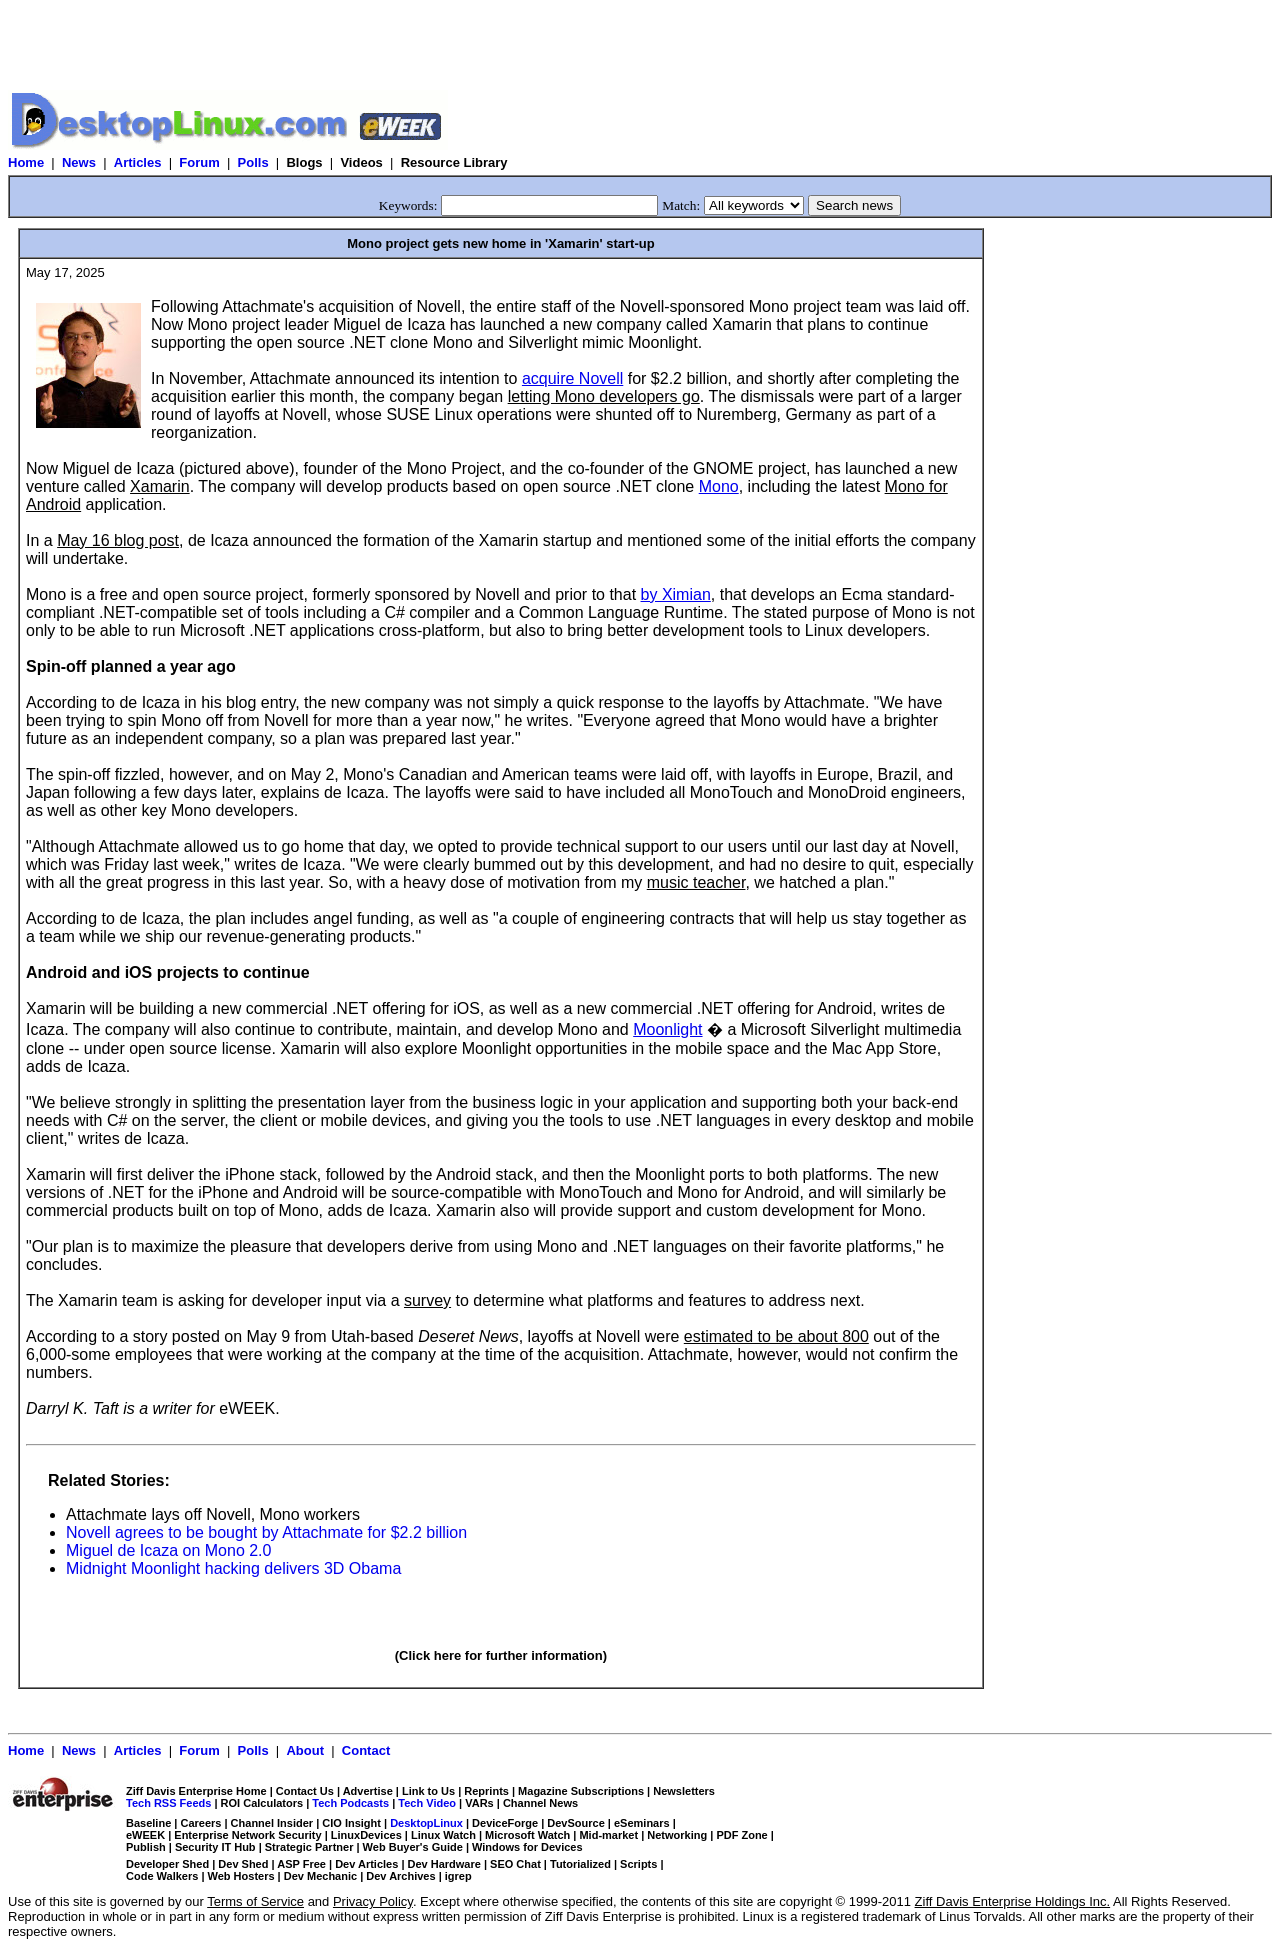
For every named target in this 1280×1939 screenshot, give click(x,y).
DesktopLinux (426, 1823)
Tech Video (427, 1803)
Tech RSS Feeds (168, 1803)
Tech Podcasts (350, 1803)
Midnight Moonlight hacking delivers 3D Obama (233, 1568)
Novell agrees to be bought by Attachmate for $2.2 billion (266, 1532)
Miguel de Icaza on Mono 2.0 (168, 1550)
